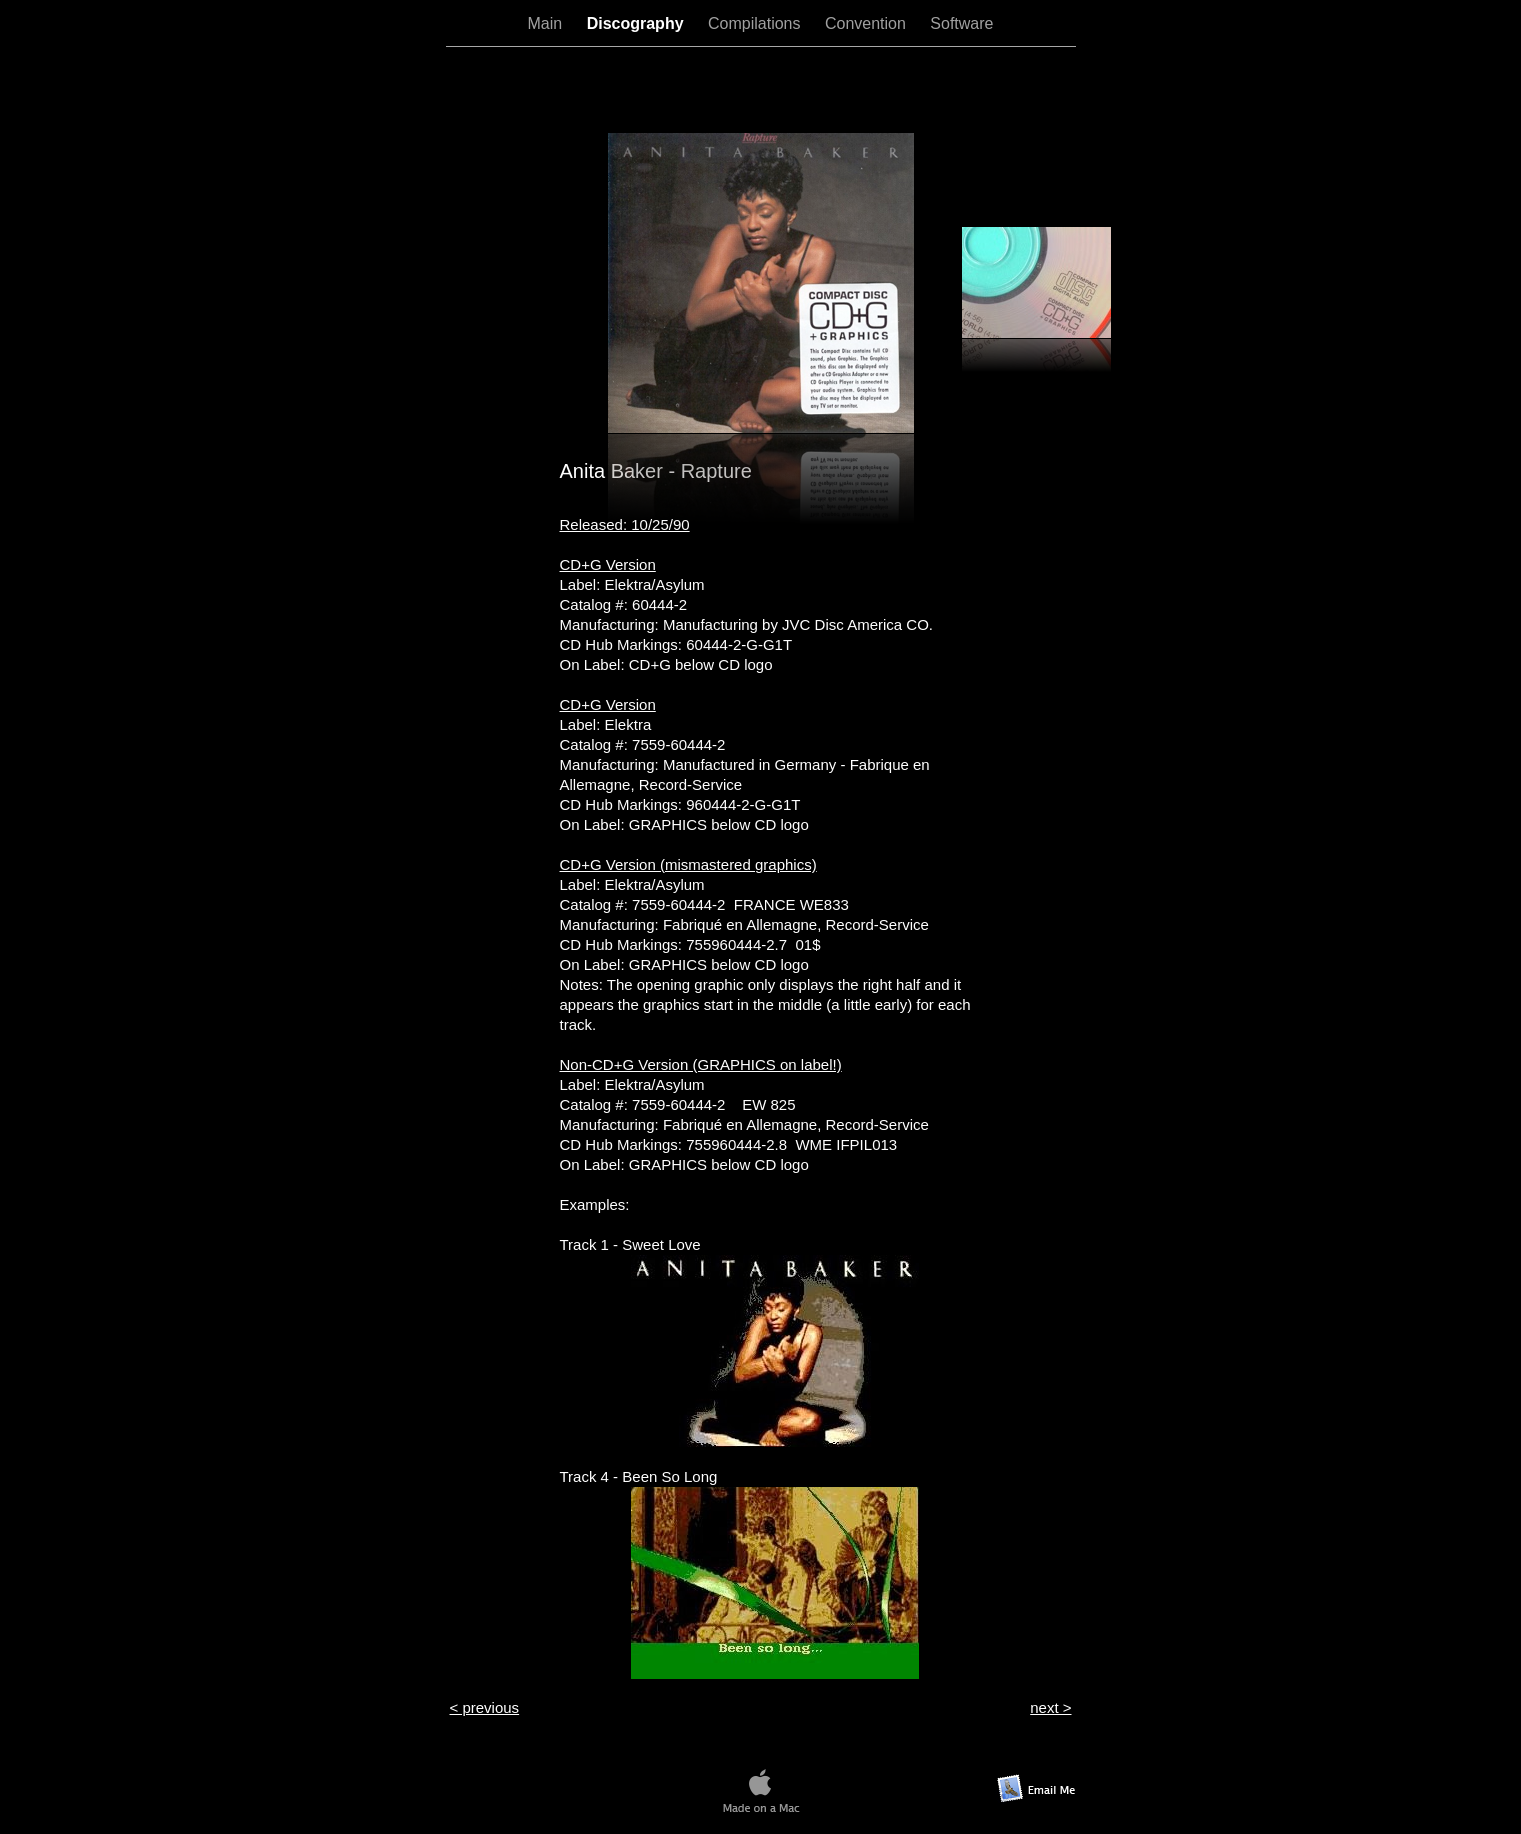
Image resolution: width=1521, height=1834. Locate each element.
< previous (485, 1707)
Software (961, 23)
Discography (637, 23)
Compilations (756, 23)
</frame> (761, 89)
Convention (867, 23)
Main (547, 23)
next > (1050, 1707)
